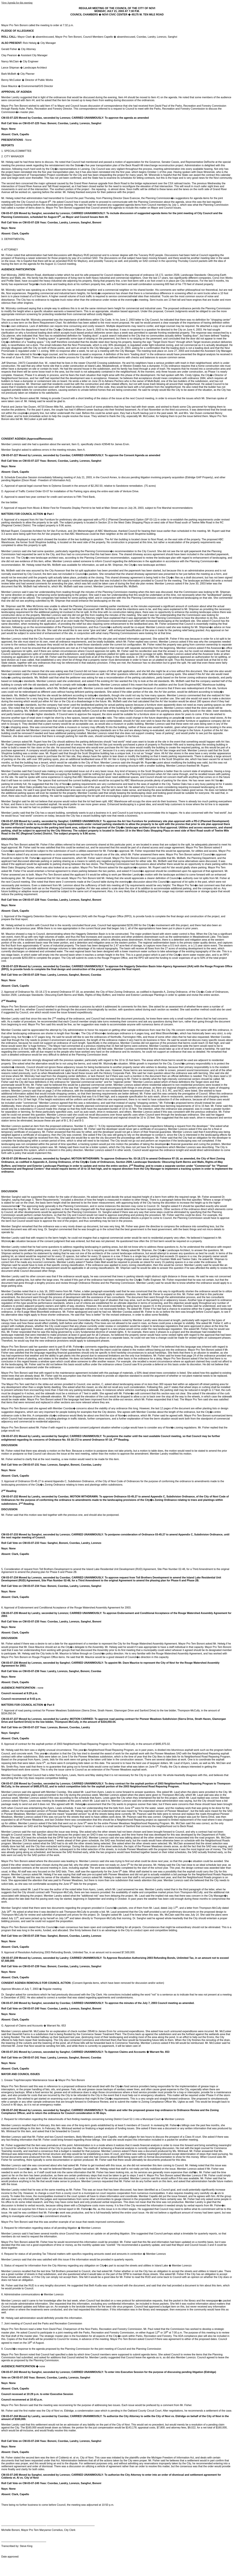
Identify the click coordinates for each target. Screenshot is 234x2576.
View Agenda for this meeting (16, 2)
